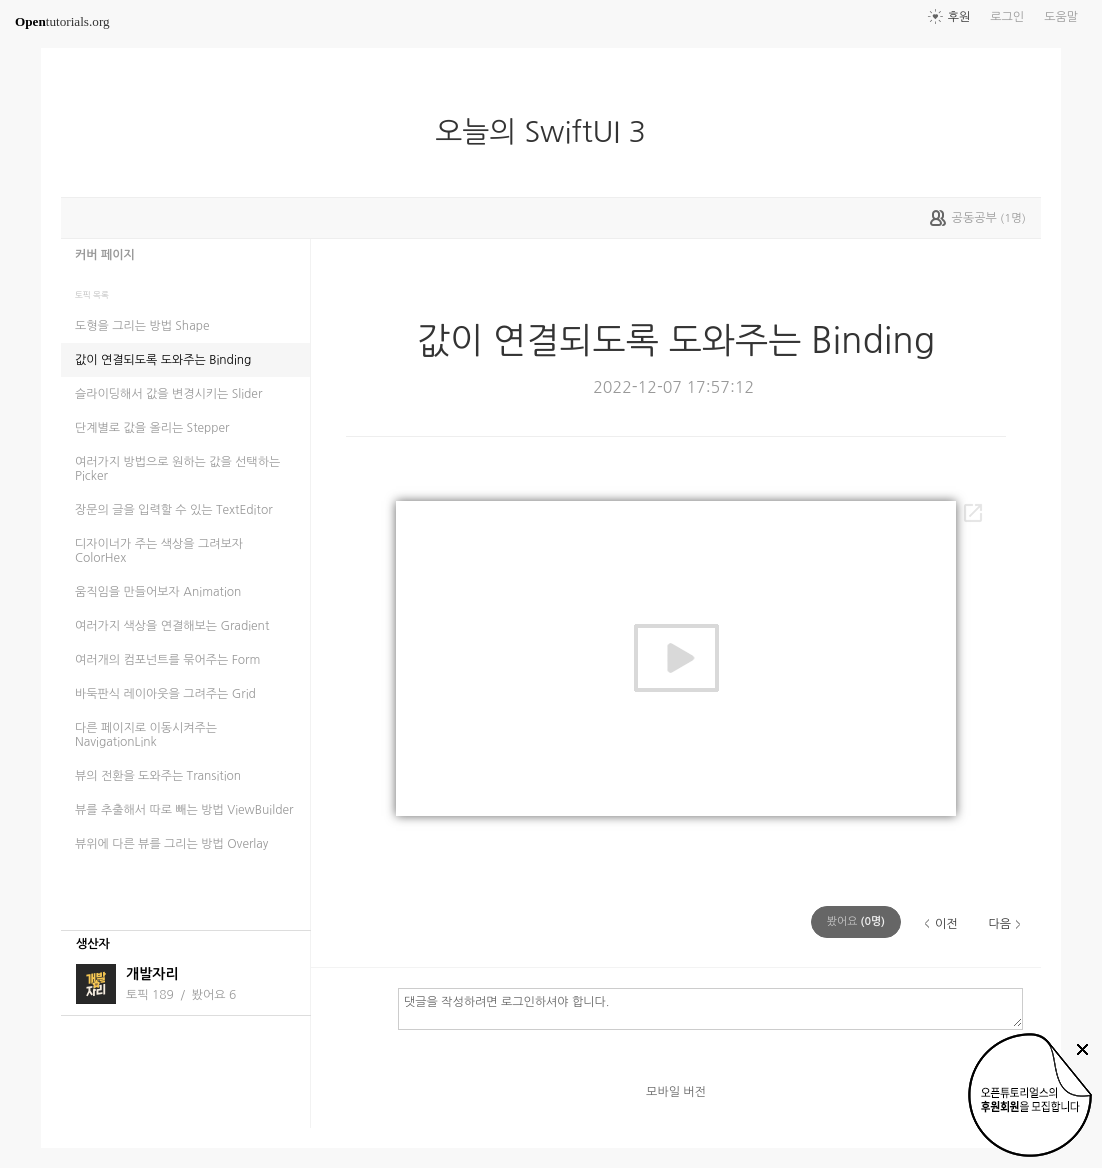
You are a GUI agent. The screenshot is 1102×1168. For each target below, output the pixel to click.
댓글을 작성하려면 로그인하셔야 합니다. (710, 1008)
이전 (946, 924)
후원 (959, 17)
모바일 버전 (676, 1092)
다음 (999, 924)
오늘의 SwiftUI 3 (548, 132)
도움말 (1061, 17)
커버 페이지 (105, 255)
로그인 (1007, 17)
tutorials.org (62, 21)
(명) (856, 921)
